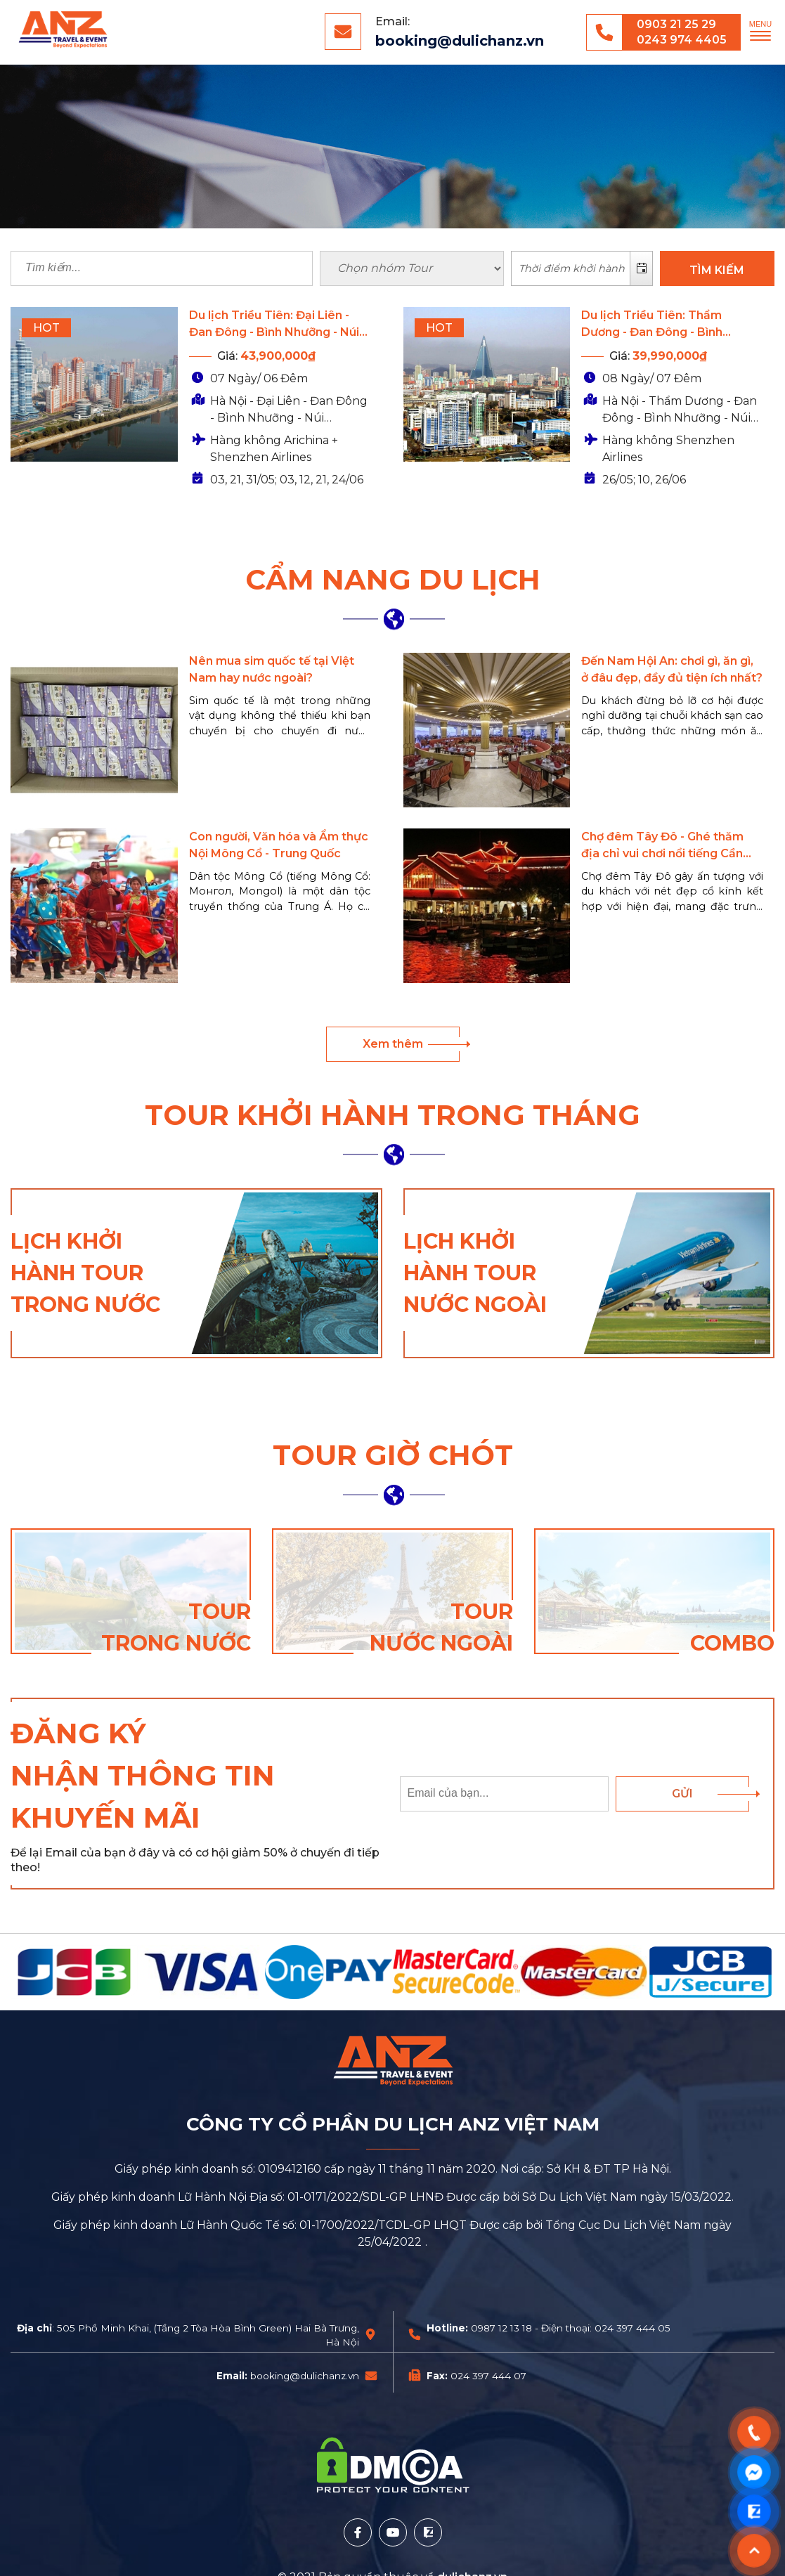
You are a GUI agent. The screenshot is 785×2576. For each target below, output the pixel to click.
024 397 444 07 (488, 2375)
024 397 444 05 (632, 2328)
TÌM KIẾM (716, 270)
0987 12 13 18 (501, 2328)
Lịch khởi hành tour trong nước (85, 1273)
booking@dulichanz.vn (459, 40)
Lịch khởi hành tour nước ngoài (475, 1273)
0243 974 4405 (682, 39)
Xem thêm (393, 1043)
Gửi (682, 1793)
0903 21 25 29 (676, 24)
